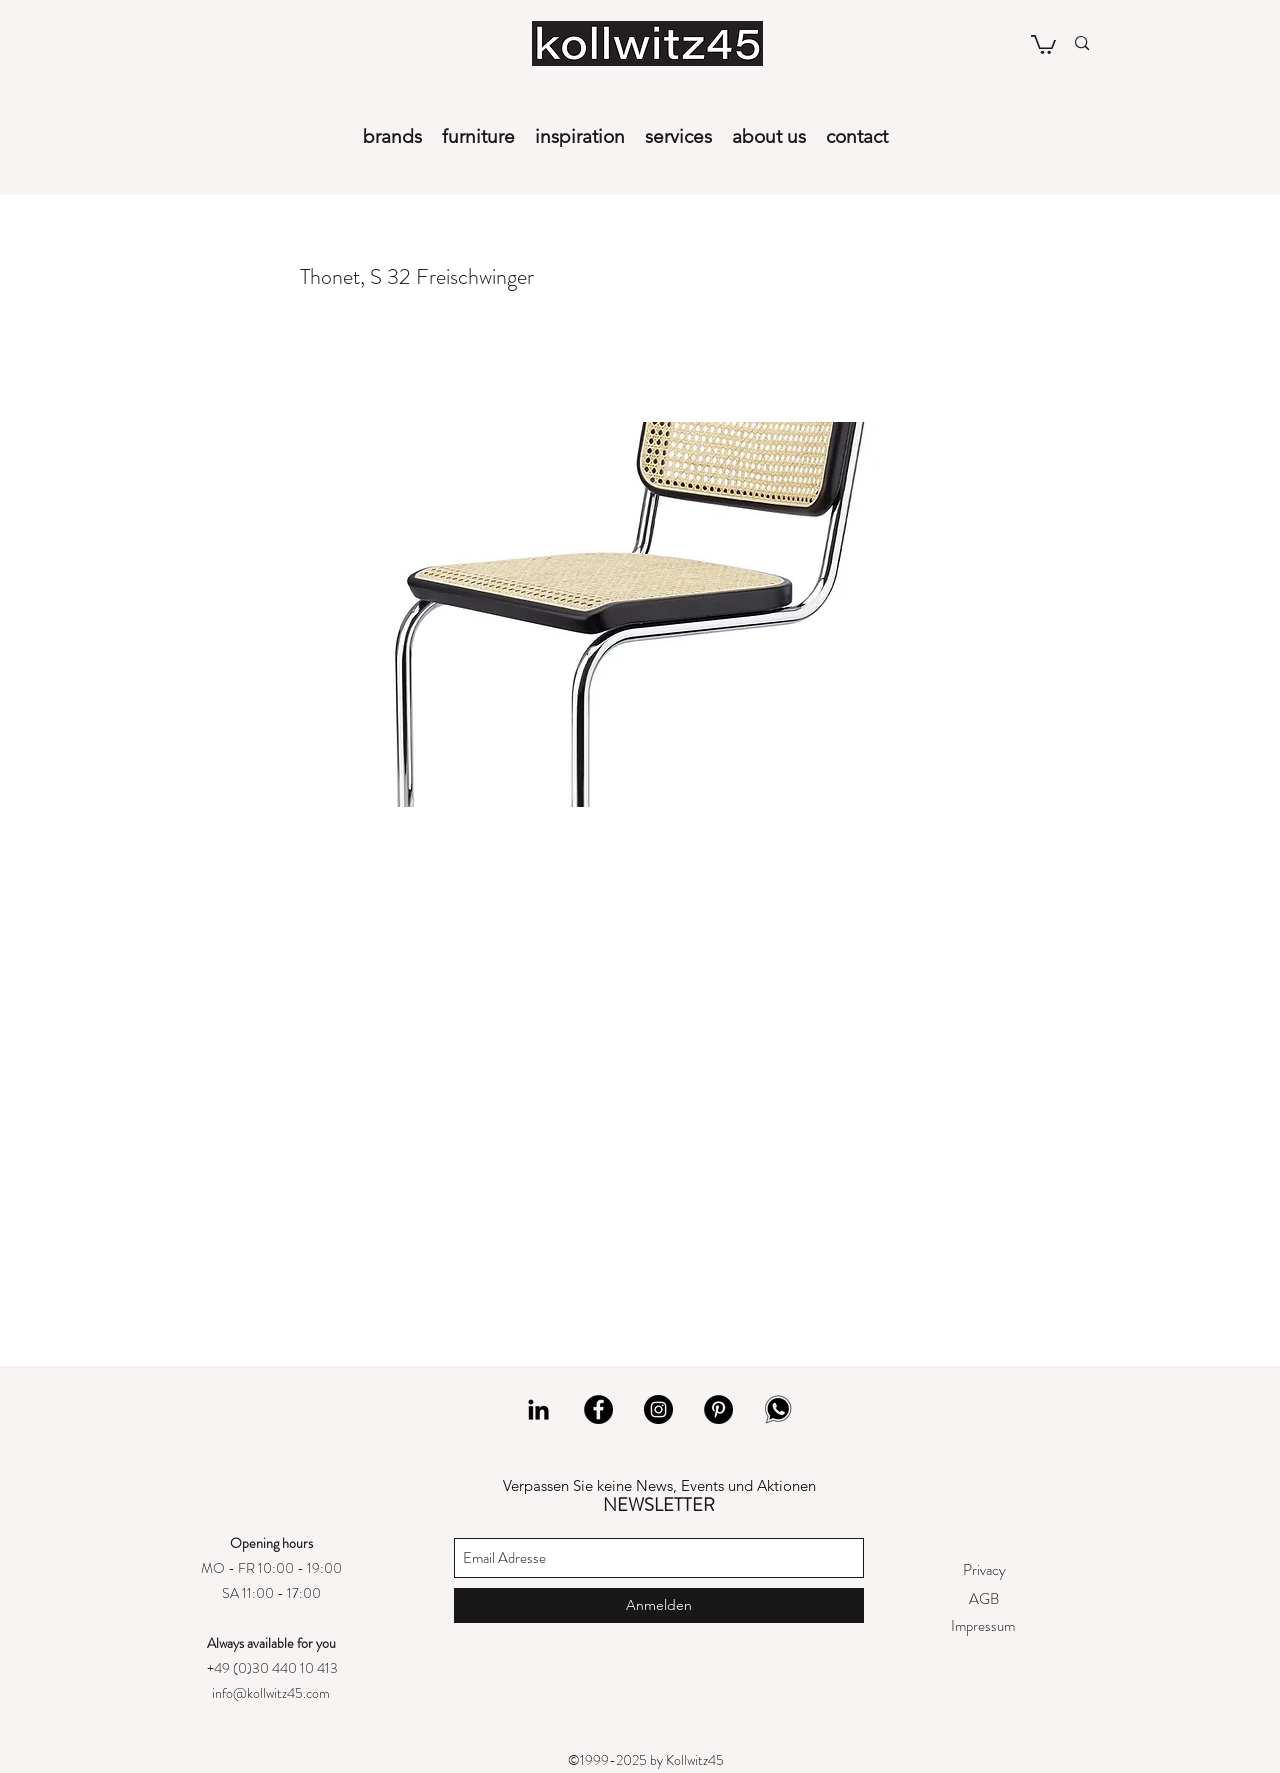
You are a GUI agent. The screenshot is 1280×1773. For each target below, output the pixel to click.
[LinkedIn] (538, 1409)
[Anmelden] (659, 1605)
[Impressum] (982, 1626)
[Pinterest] (718, 1409)
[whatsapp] (778, 1409)
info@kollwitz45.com (271, 1693)
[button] (1043, 43)
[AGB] (983, 1599)
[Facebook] (598, 1409)
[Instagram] (658, 1409)
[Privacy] (984, 1570)
